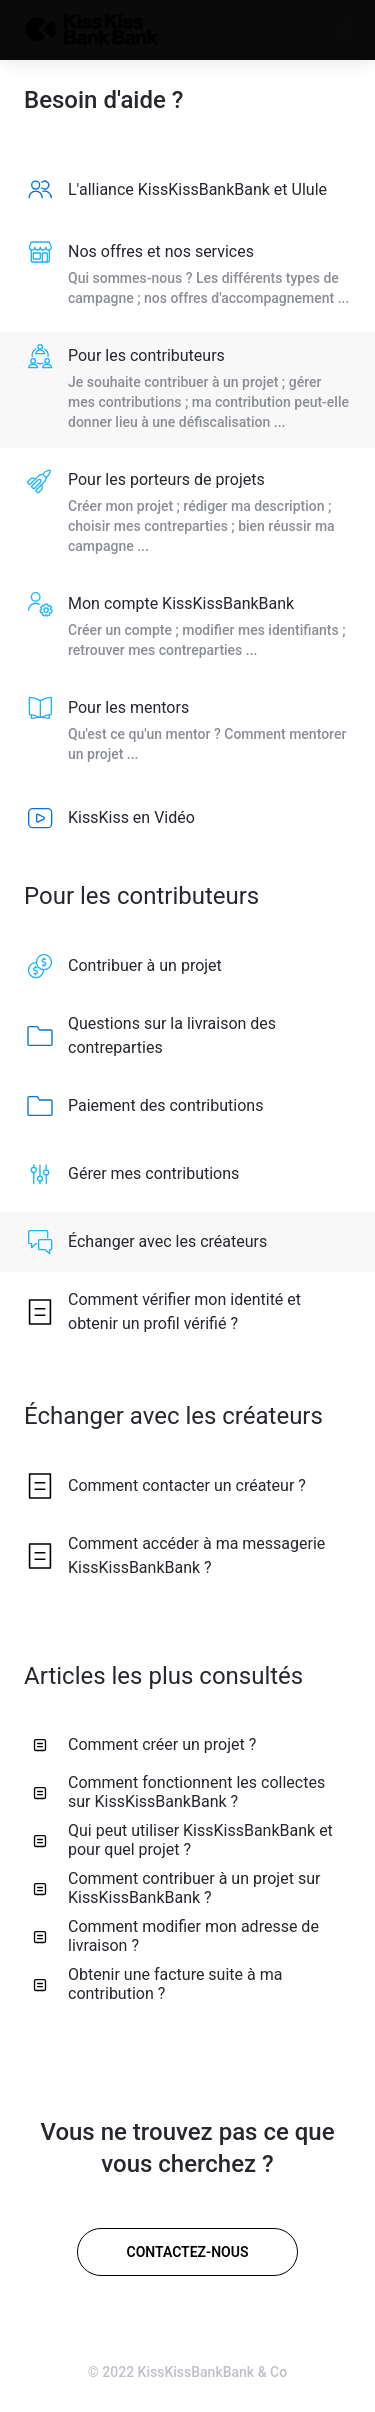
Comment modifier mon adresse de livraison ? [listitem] (176, 1936)
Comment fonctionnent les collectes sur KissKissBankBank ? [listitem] (179, 1792)
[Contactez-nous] (187, 2252)
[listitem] (187, 190)
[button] (307, 30)
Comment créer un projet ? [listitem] (144, 1744)
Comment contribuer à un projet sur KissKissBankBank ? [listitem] (176, 1888)
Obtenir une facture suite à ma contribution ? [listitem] (157, 1984)
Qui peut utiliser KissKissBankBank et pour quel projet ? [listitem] (183, 1840)
